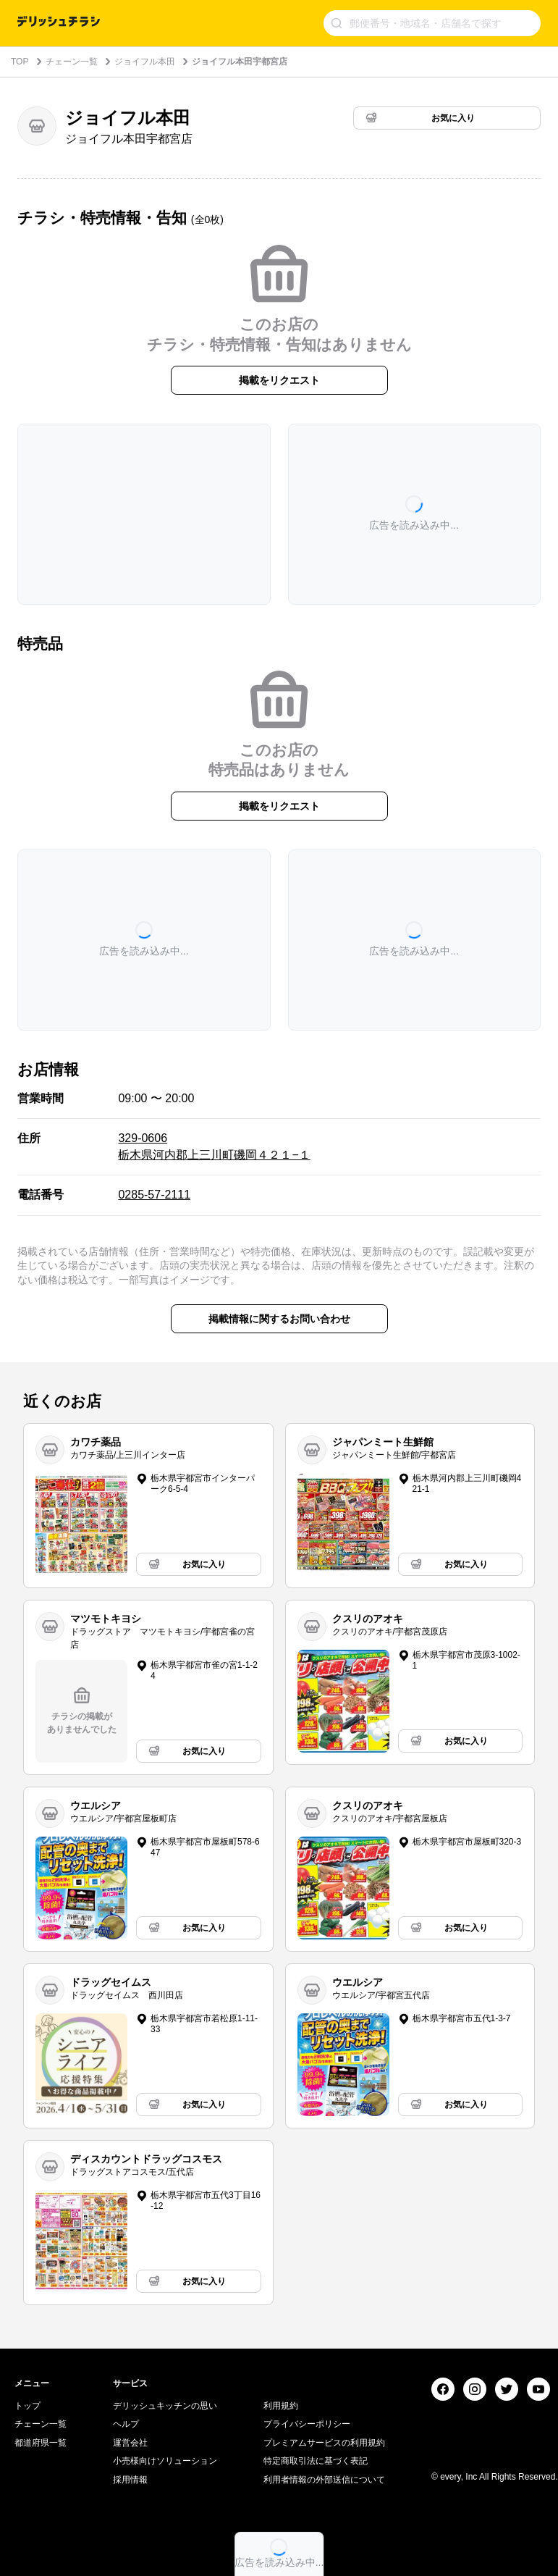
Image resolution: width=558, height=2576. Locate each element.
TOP (19, 61)
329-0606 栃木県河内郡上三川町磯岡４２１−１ (214, 1146)
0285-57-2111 (154, 1194)
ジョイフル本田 (144, 61)
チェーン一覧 (72, 61)
